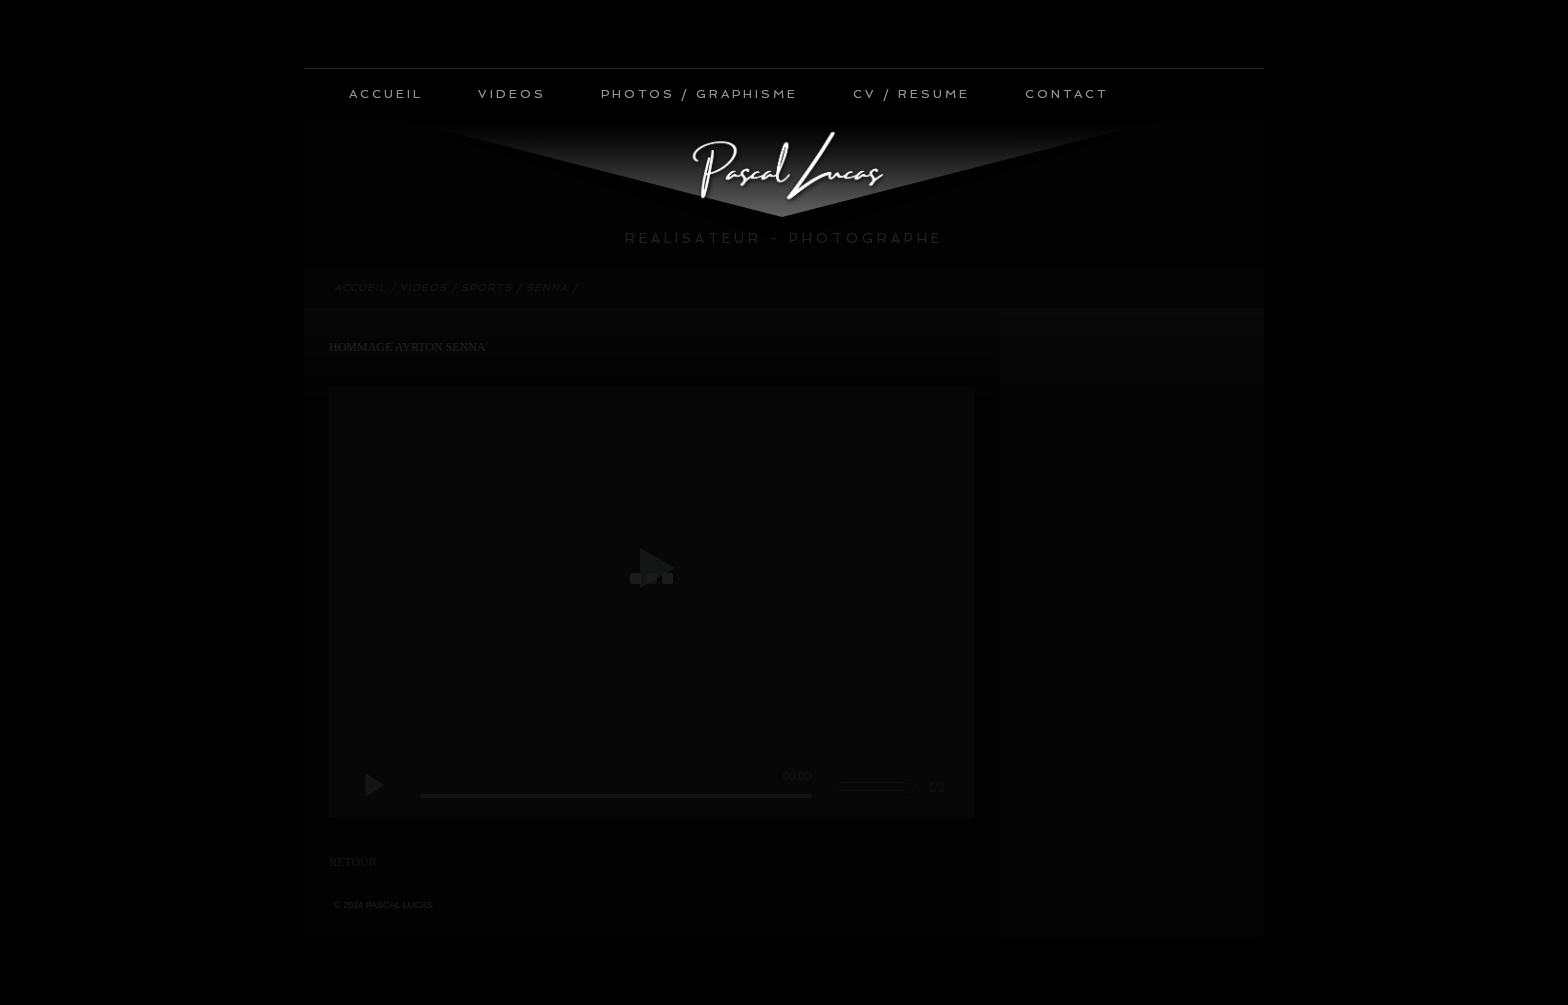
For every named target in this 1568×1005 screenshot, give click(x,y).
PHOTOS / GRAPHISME (699, 94)
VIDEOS (512, 94)
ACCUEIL (386, 94)
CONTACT (1066, 94)
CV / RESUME (911, 94)
